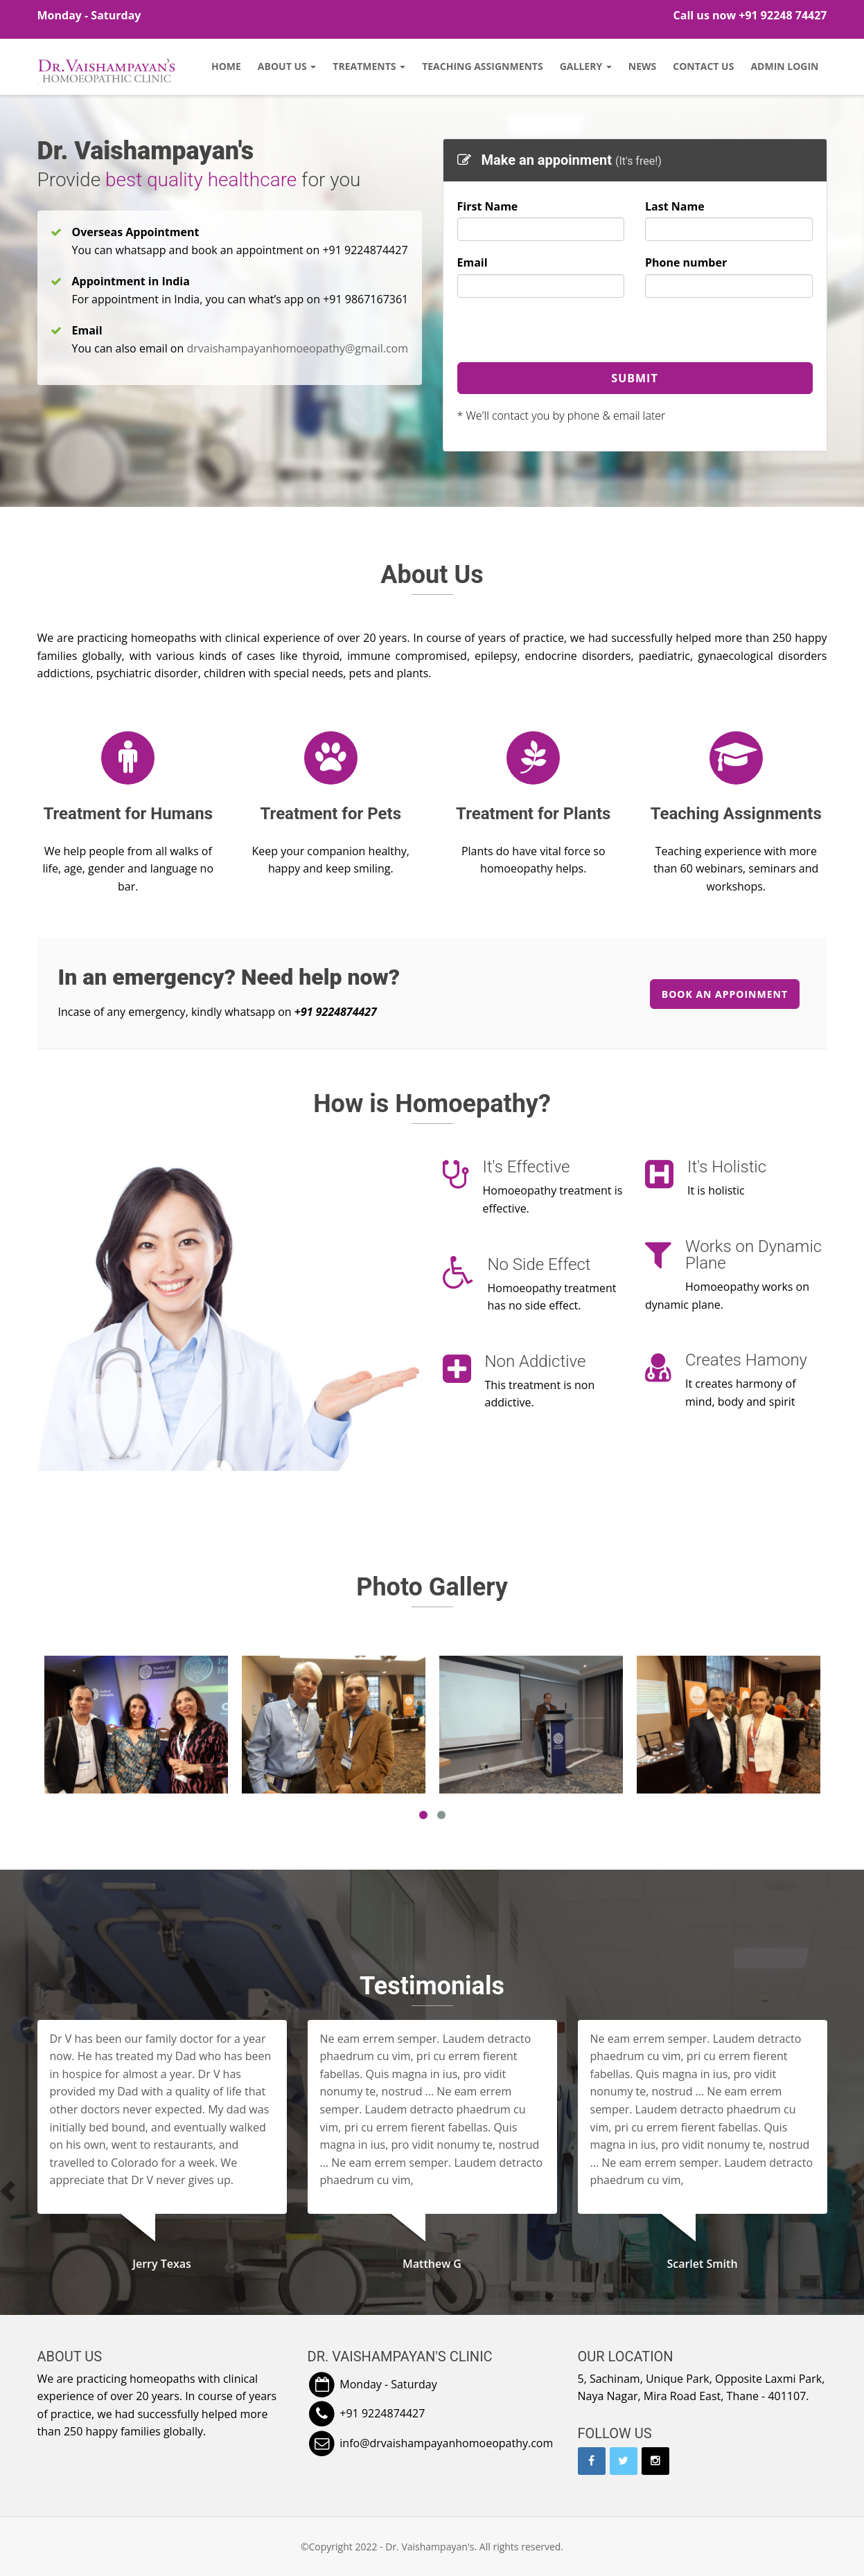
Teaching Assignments (482, 66)
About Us (287, 66)
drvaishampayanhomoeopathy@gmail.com (297, 348)
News (642, 66)
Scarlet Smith (702, 2263)
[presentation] (562, 335)
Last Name (675, 206)
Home (226, 66)
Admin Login (784, 66)
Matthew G (432, 2263)
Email (472, 262)
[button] (49, 2191)
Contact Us (703, 66)
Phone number (686, 262)
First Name (487, 206)
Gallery (586, 66)
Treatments (369, 66)
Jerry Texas (161, 2263)
